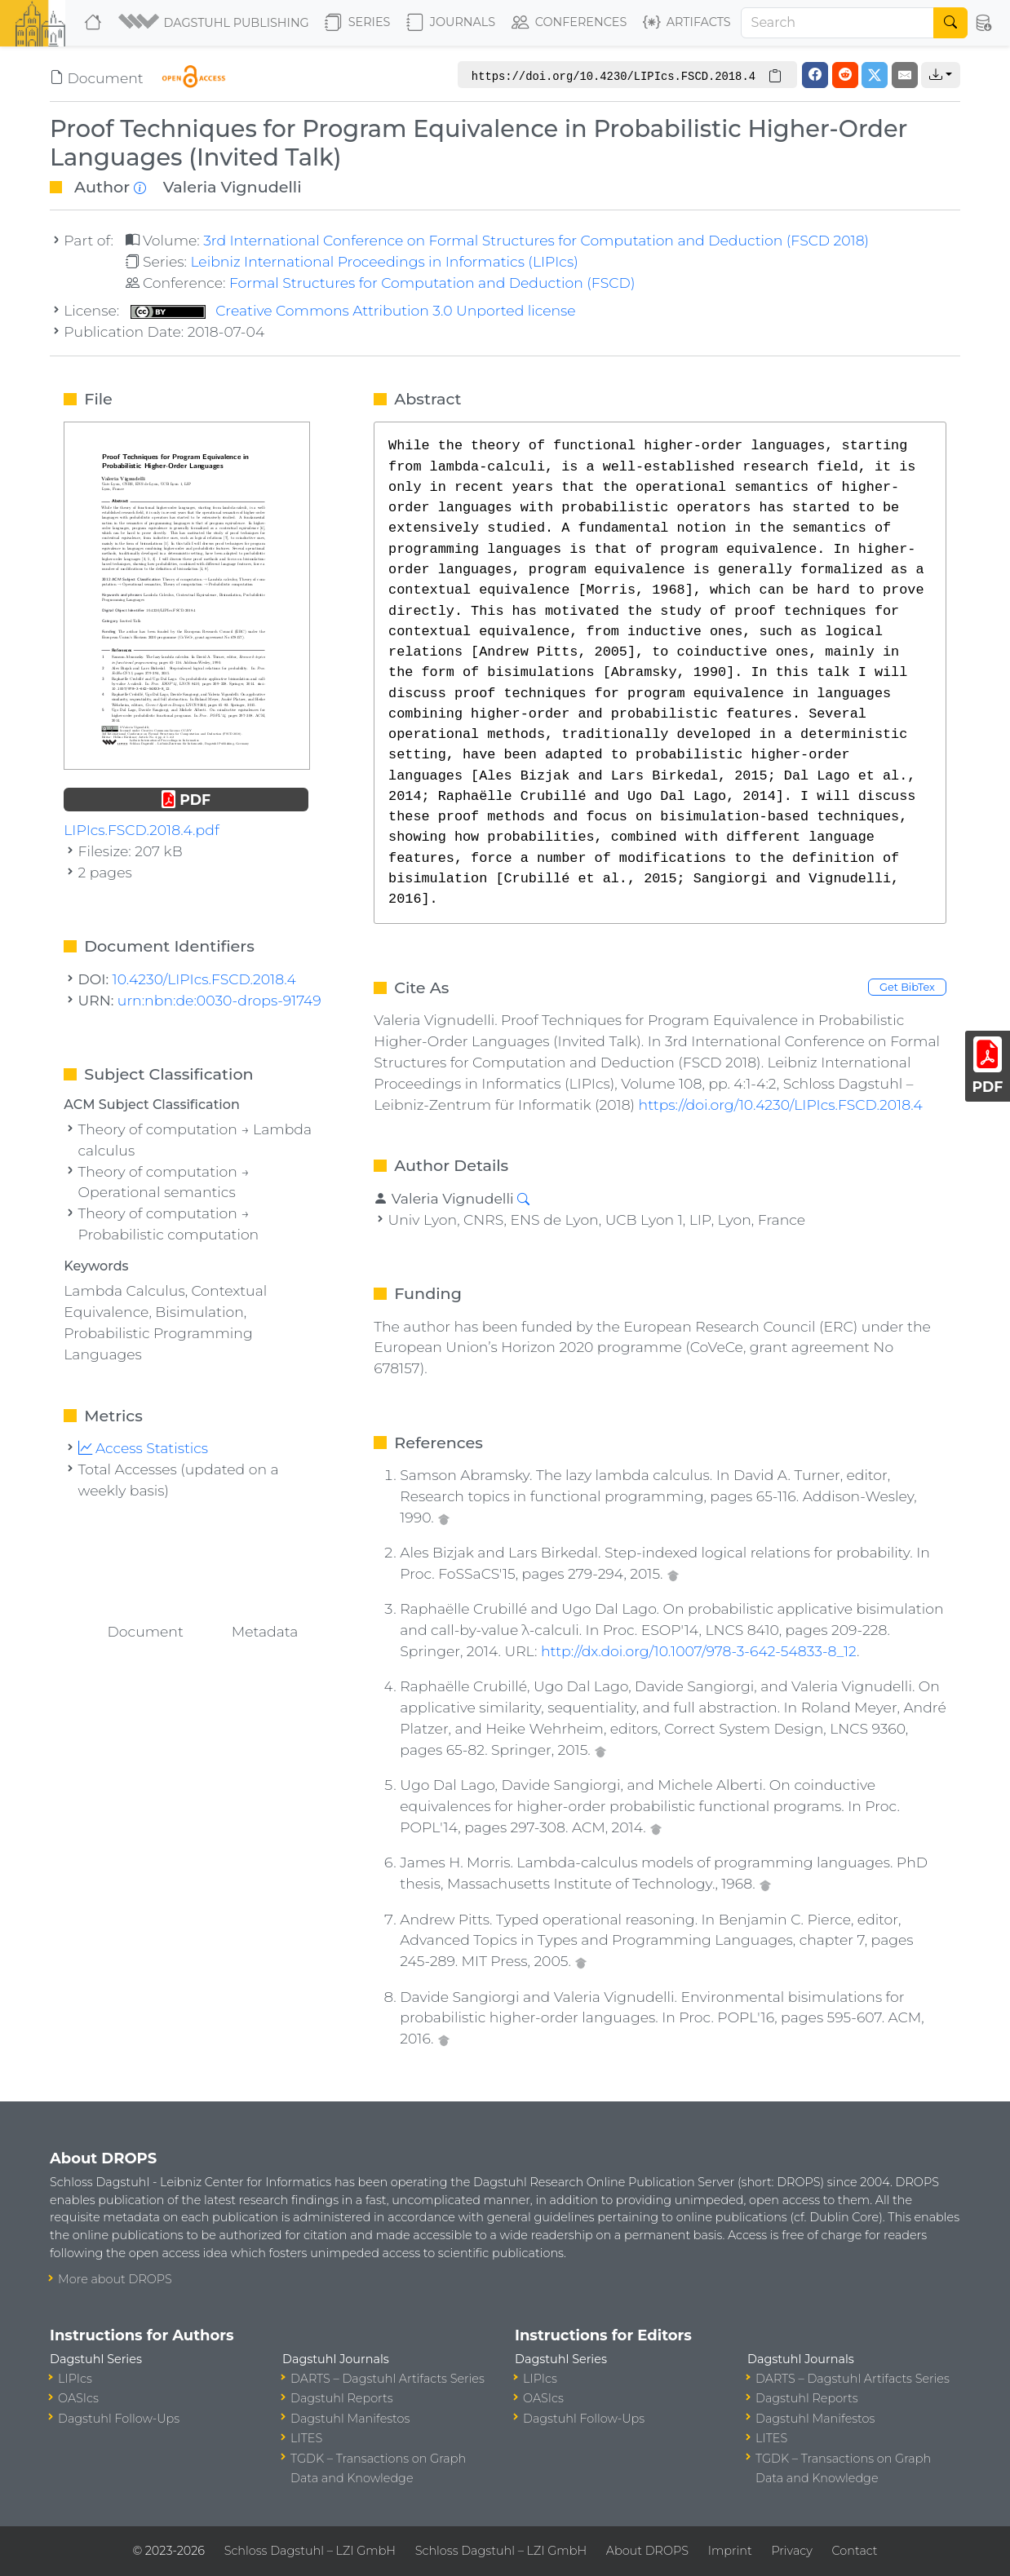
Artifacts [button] (687, 22)
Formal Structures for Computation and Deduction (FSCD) (432, 282)
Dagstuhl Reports (341, 2398)
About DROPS (647, 2550)
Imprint (730, 2550)
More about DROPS (115, 2279)
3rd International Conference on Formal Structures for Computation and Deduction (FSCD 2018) (536, 240)
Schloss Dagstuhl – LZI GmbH (310, 2550)
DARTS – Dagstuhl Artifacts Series (387, 2378)
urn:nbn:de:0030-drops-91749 (219, 1000)
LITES (306, 2438)
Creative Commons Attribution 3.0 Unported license (353, 310)
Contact (855, 2550)
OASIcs (78, 2398)
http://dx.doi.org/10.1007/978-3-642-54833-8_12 (699, 1650)
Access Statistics (143, 1447)
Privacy (791, 2550)
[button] (215, 22)
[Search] (838, 22)
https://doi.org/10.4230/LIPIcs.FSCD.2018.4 (781, 1104)
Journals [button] (450, 22)
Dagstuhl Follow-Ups (118, 2418)
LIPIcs (75, 2378)
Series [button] (358, 22)
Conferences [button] (569, 22)
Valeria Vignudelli (232, 187)
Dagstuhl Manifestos (350, 2418)
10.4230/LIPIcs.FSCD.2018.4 (204, 979)
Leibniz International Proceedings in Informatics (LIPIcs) (384, 261)
